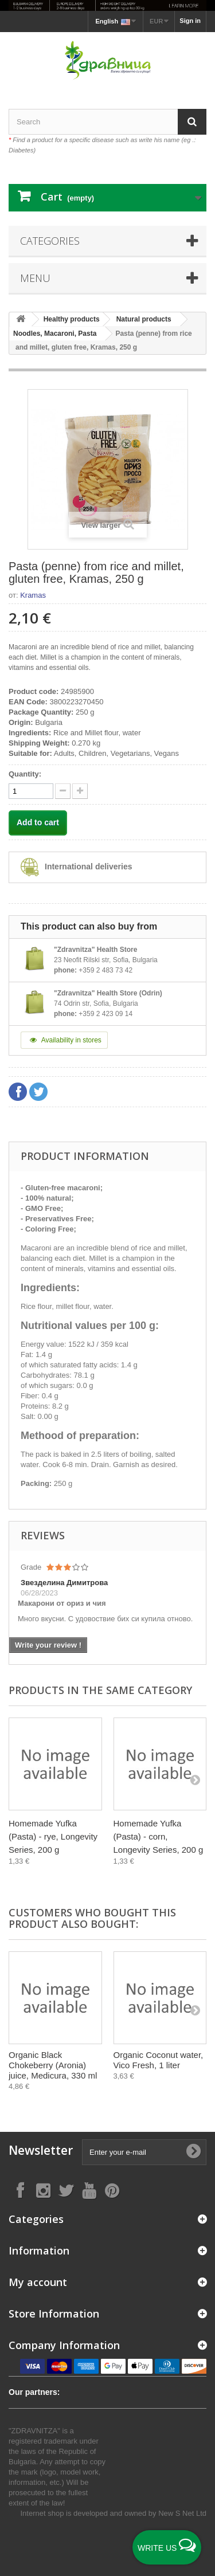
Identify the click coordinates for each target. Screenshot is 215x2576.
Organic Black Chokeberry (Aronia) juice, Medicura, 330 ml (53, 2065)
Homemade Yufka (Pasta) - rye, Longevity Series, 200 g (53, 1836)
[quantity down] (80, 791)
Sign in (190, 20)
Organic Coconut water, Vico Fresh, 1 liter (159, 2060)
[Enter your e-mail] (144, 2152)
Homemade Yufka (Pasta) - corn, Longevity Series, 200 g (159, 1836)
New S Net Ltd (182, 2513)
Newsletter (41, 2150)
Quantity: (25, 774)
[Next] (195, 1779)
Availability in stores (64, 1040)
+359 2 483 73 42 (105, 970)
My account (38, 2282)
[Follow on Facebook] (20, 2190)
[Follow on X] (65, 2190)
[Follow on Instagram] (43, 2190)
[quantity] (31, 791)
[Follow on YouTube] (89, 2190)
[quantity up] (63, 791)
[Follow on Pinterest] (112, 2190)
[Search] (192, 122)
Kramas (33, 595)
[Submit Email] (193, 2152)
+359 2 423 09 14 (105, 1014)
